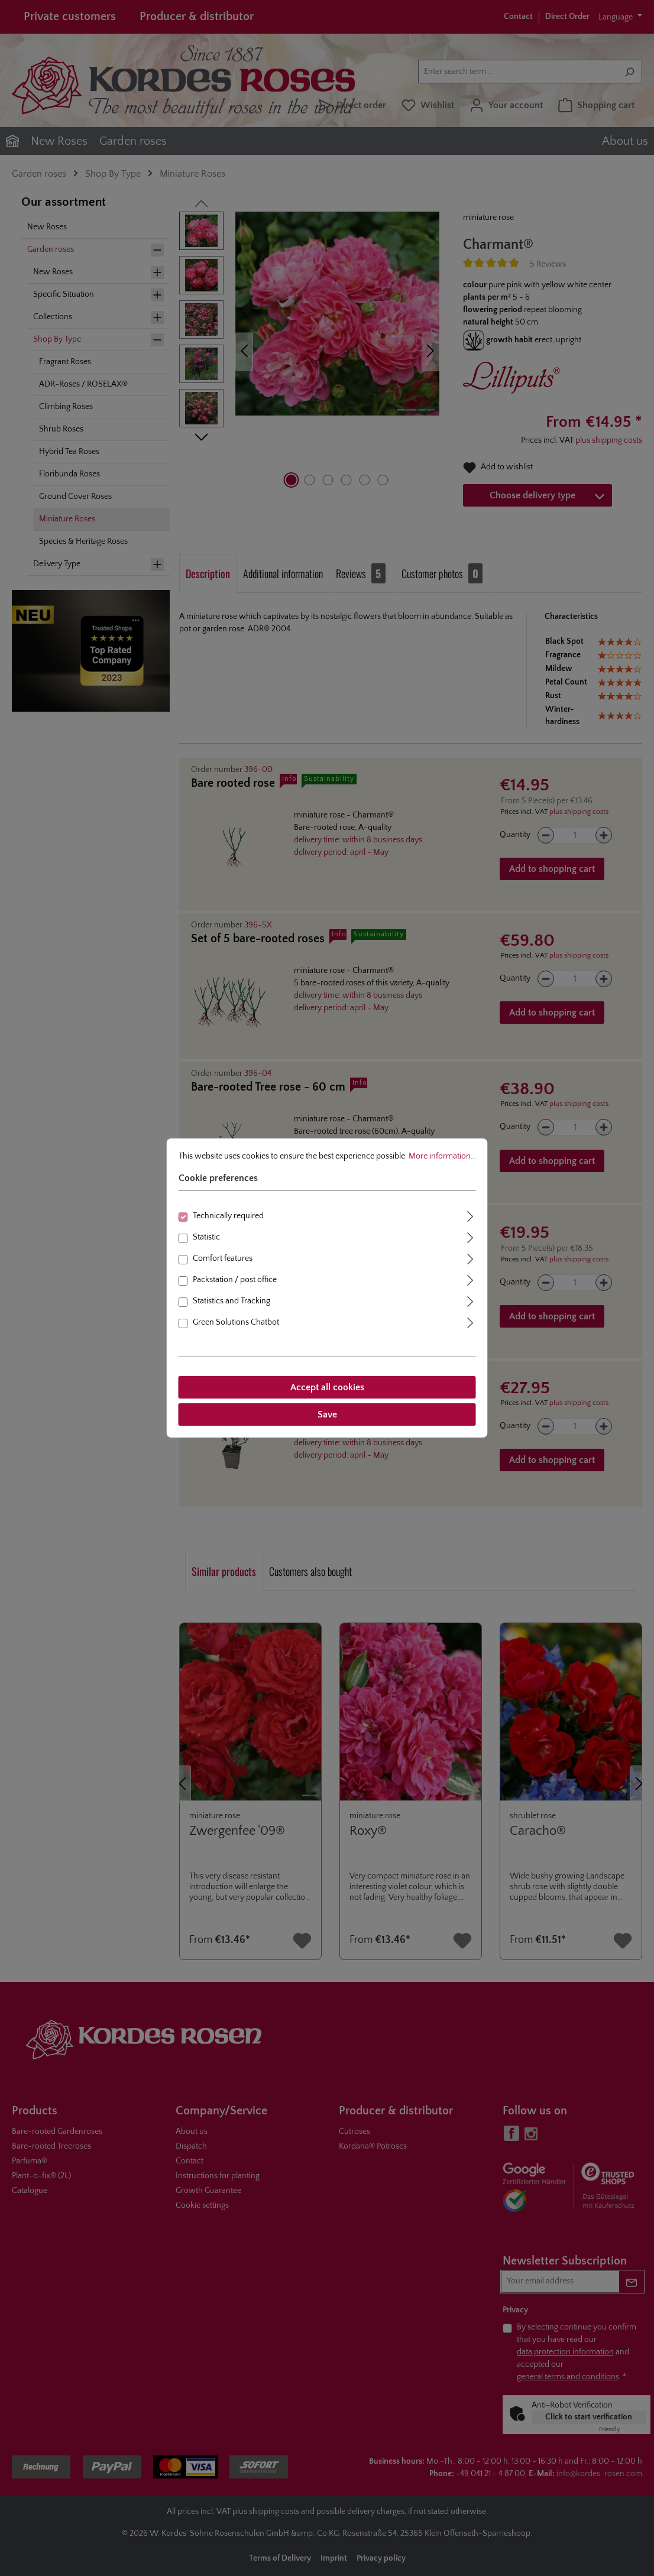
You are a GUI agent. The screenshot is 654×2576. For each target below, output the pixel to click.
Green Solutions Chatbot (236, 1322)
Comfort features (222, 1258)
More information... (442, 1156)
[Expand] (470, 1215)
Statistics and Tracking (231, 1301)
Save (327, 1414)
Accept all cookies (327, 1387)
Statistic (206, 1237)
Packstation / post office (235, 1279)
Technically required (228, 1216)
